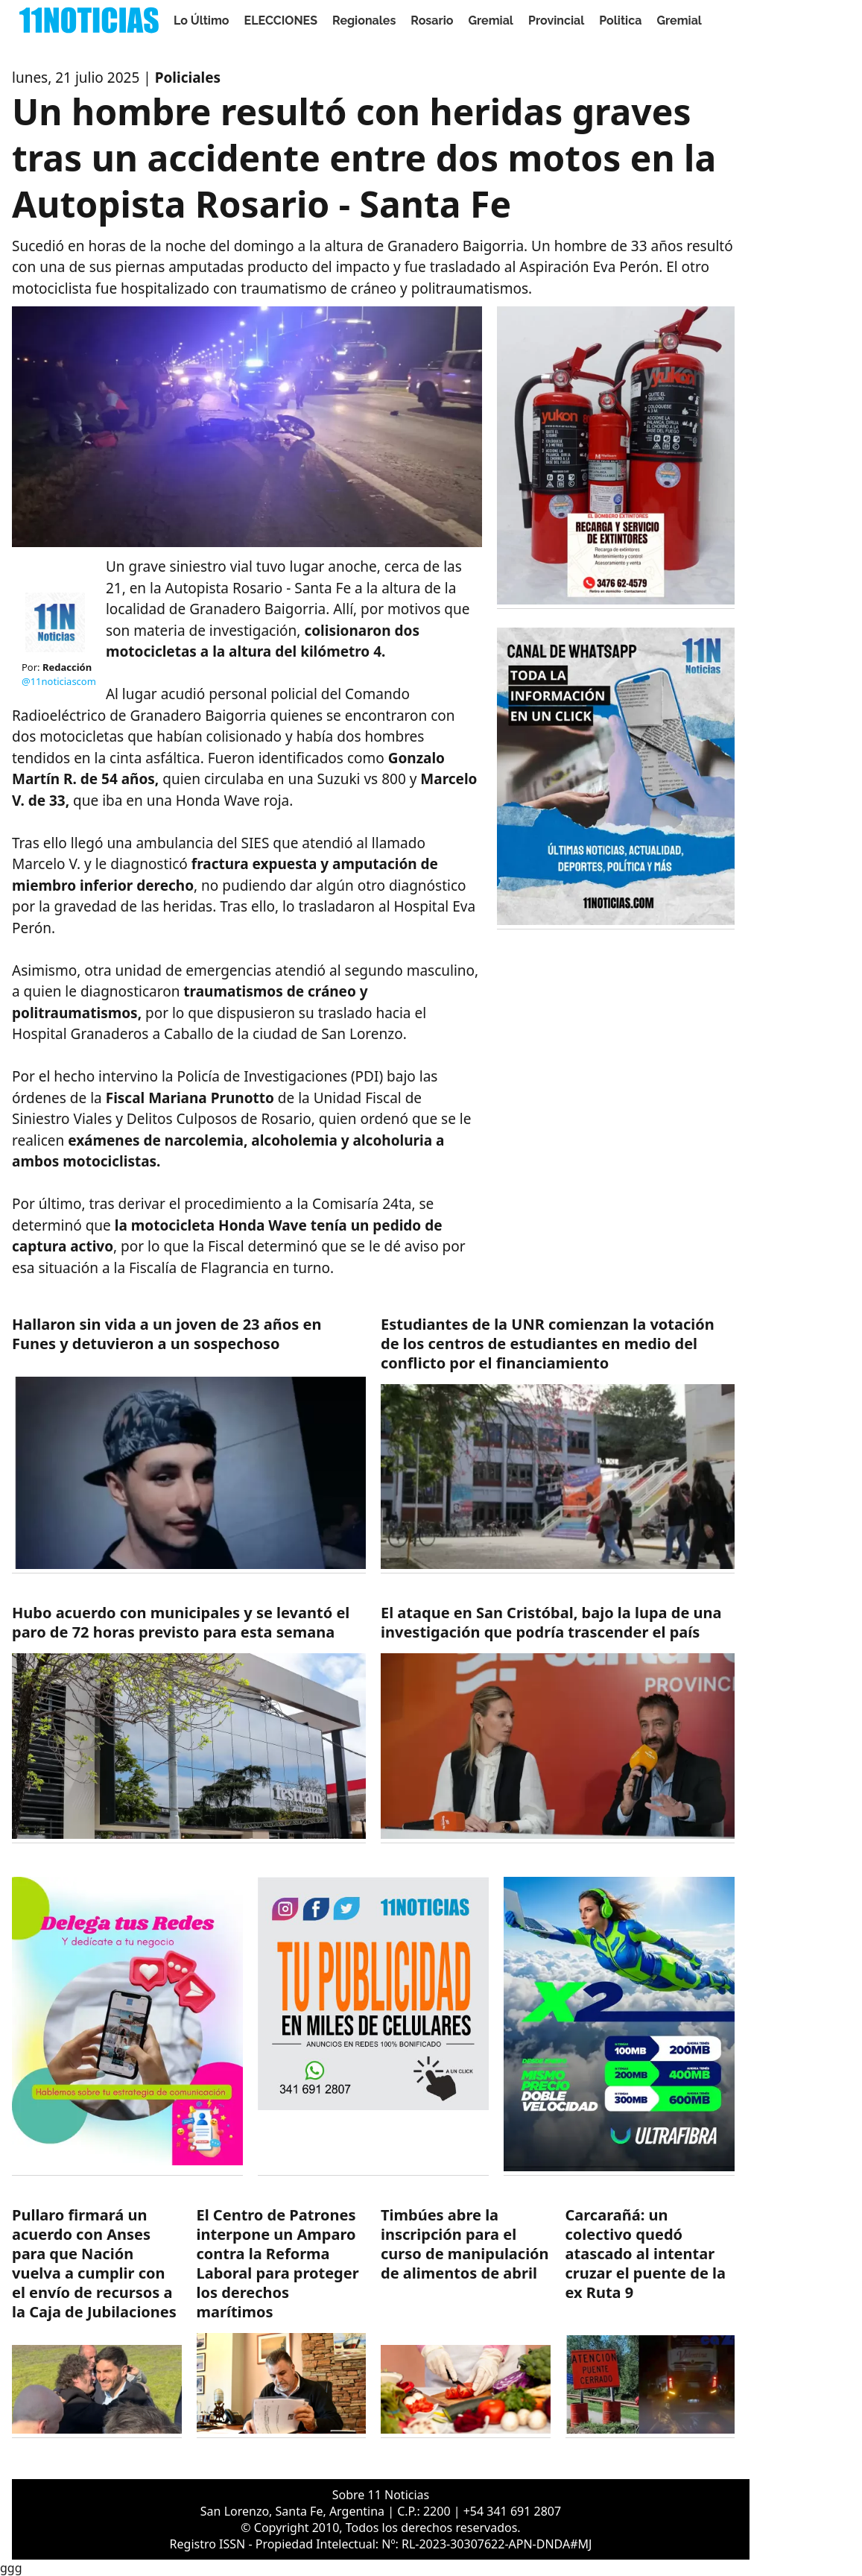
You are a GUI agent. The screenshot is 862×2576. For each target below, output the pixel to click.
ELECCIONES (280, 20)
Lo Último (201, 20)
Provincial (556, 20)
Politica (620, 20)
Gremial (490, 20)
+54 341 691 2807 (512, 2511)
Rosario (432, 20)
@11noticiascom (59, 681)
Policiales (188, 77)
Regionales (364, 20)
